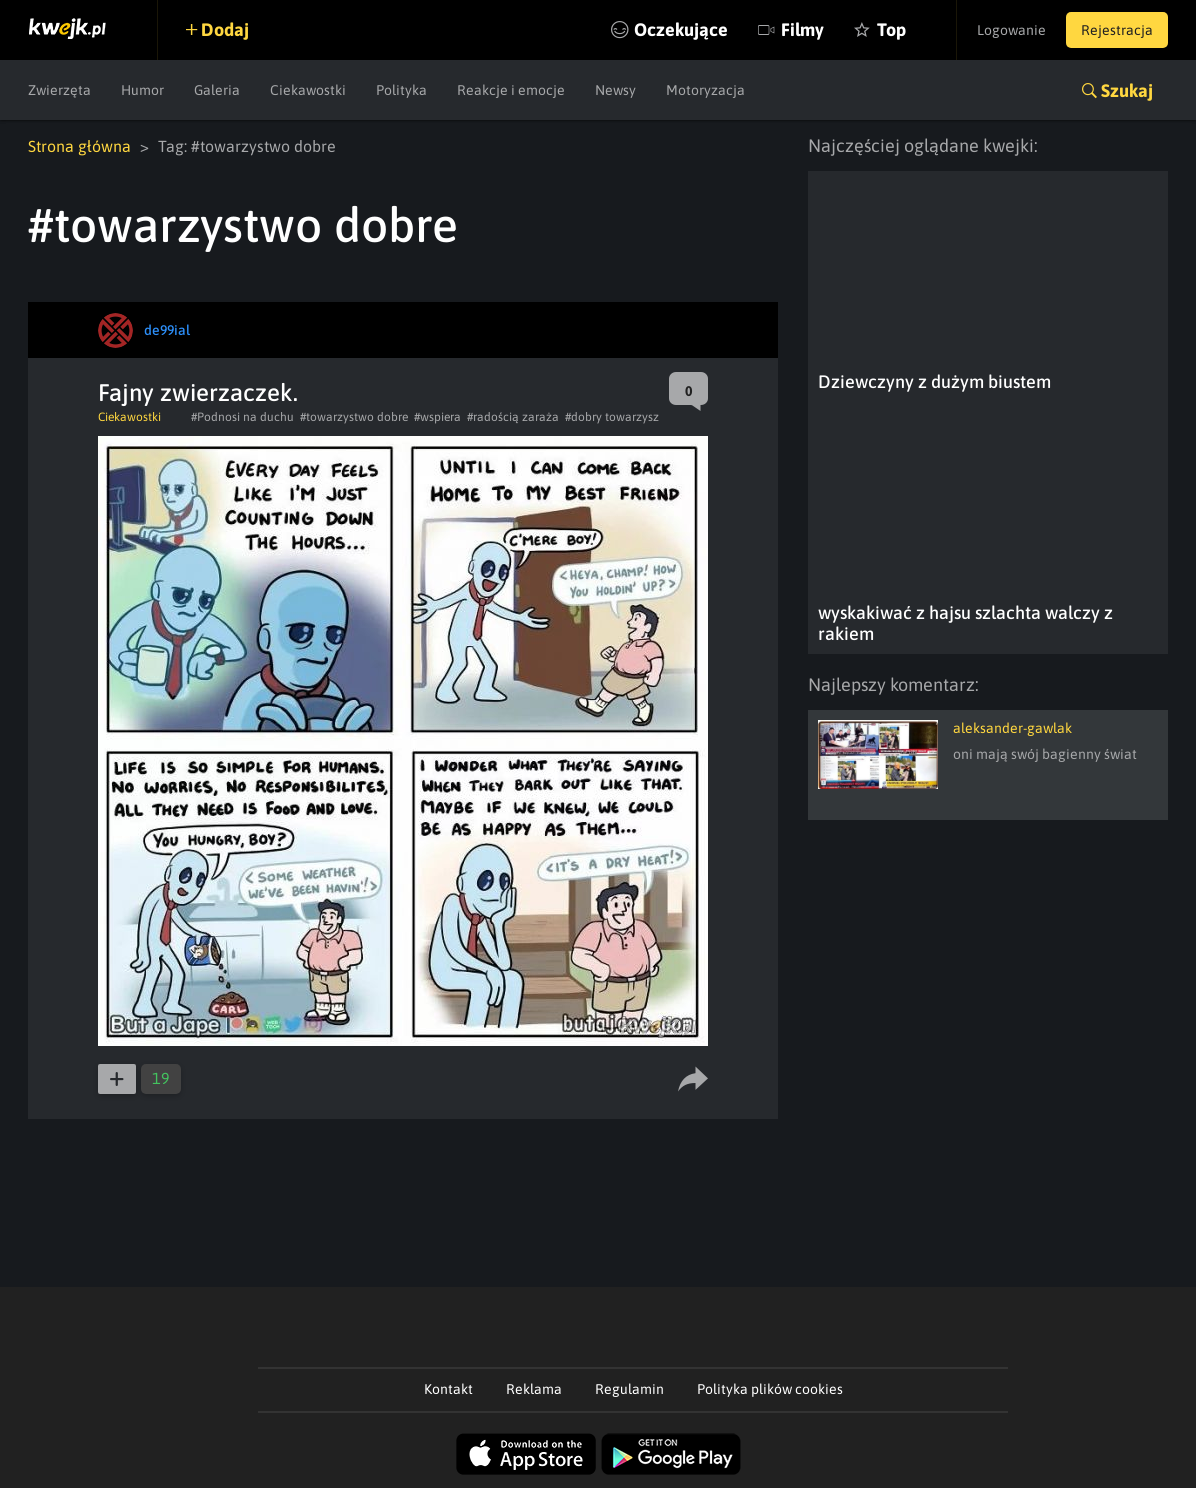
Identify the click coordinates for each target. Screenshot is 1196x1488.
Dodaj (225, 29)
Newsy (615, 90)
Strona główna (79, 146)
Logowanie (1011, 30)
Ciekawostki (308, 90)
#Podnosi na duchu (242, 417)
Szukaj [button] (1127, 90)
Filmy (802, 29)
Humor (142, 90)
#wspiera (437, 417)
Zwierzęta (59, 90)
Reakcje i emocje (511, 90)
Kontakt (448, 1389)
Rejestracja (1117, 30)
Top (891, 29)
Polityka (401, 90)
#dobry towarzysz (612, 417)
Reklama (534, 1389)
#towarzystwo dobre (354, 417)
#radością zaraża (513, 417)
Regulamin (629, 1389)
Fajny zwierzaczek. (198, 392)
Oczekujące (681, 29)
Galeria (217, 90)
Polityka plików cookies (770, 1389)
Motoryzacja (705, 90)
